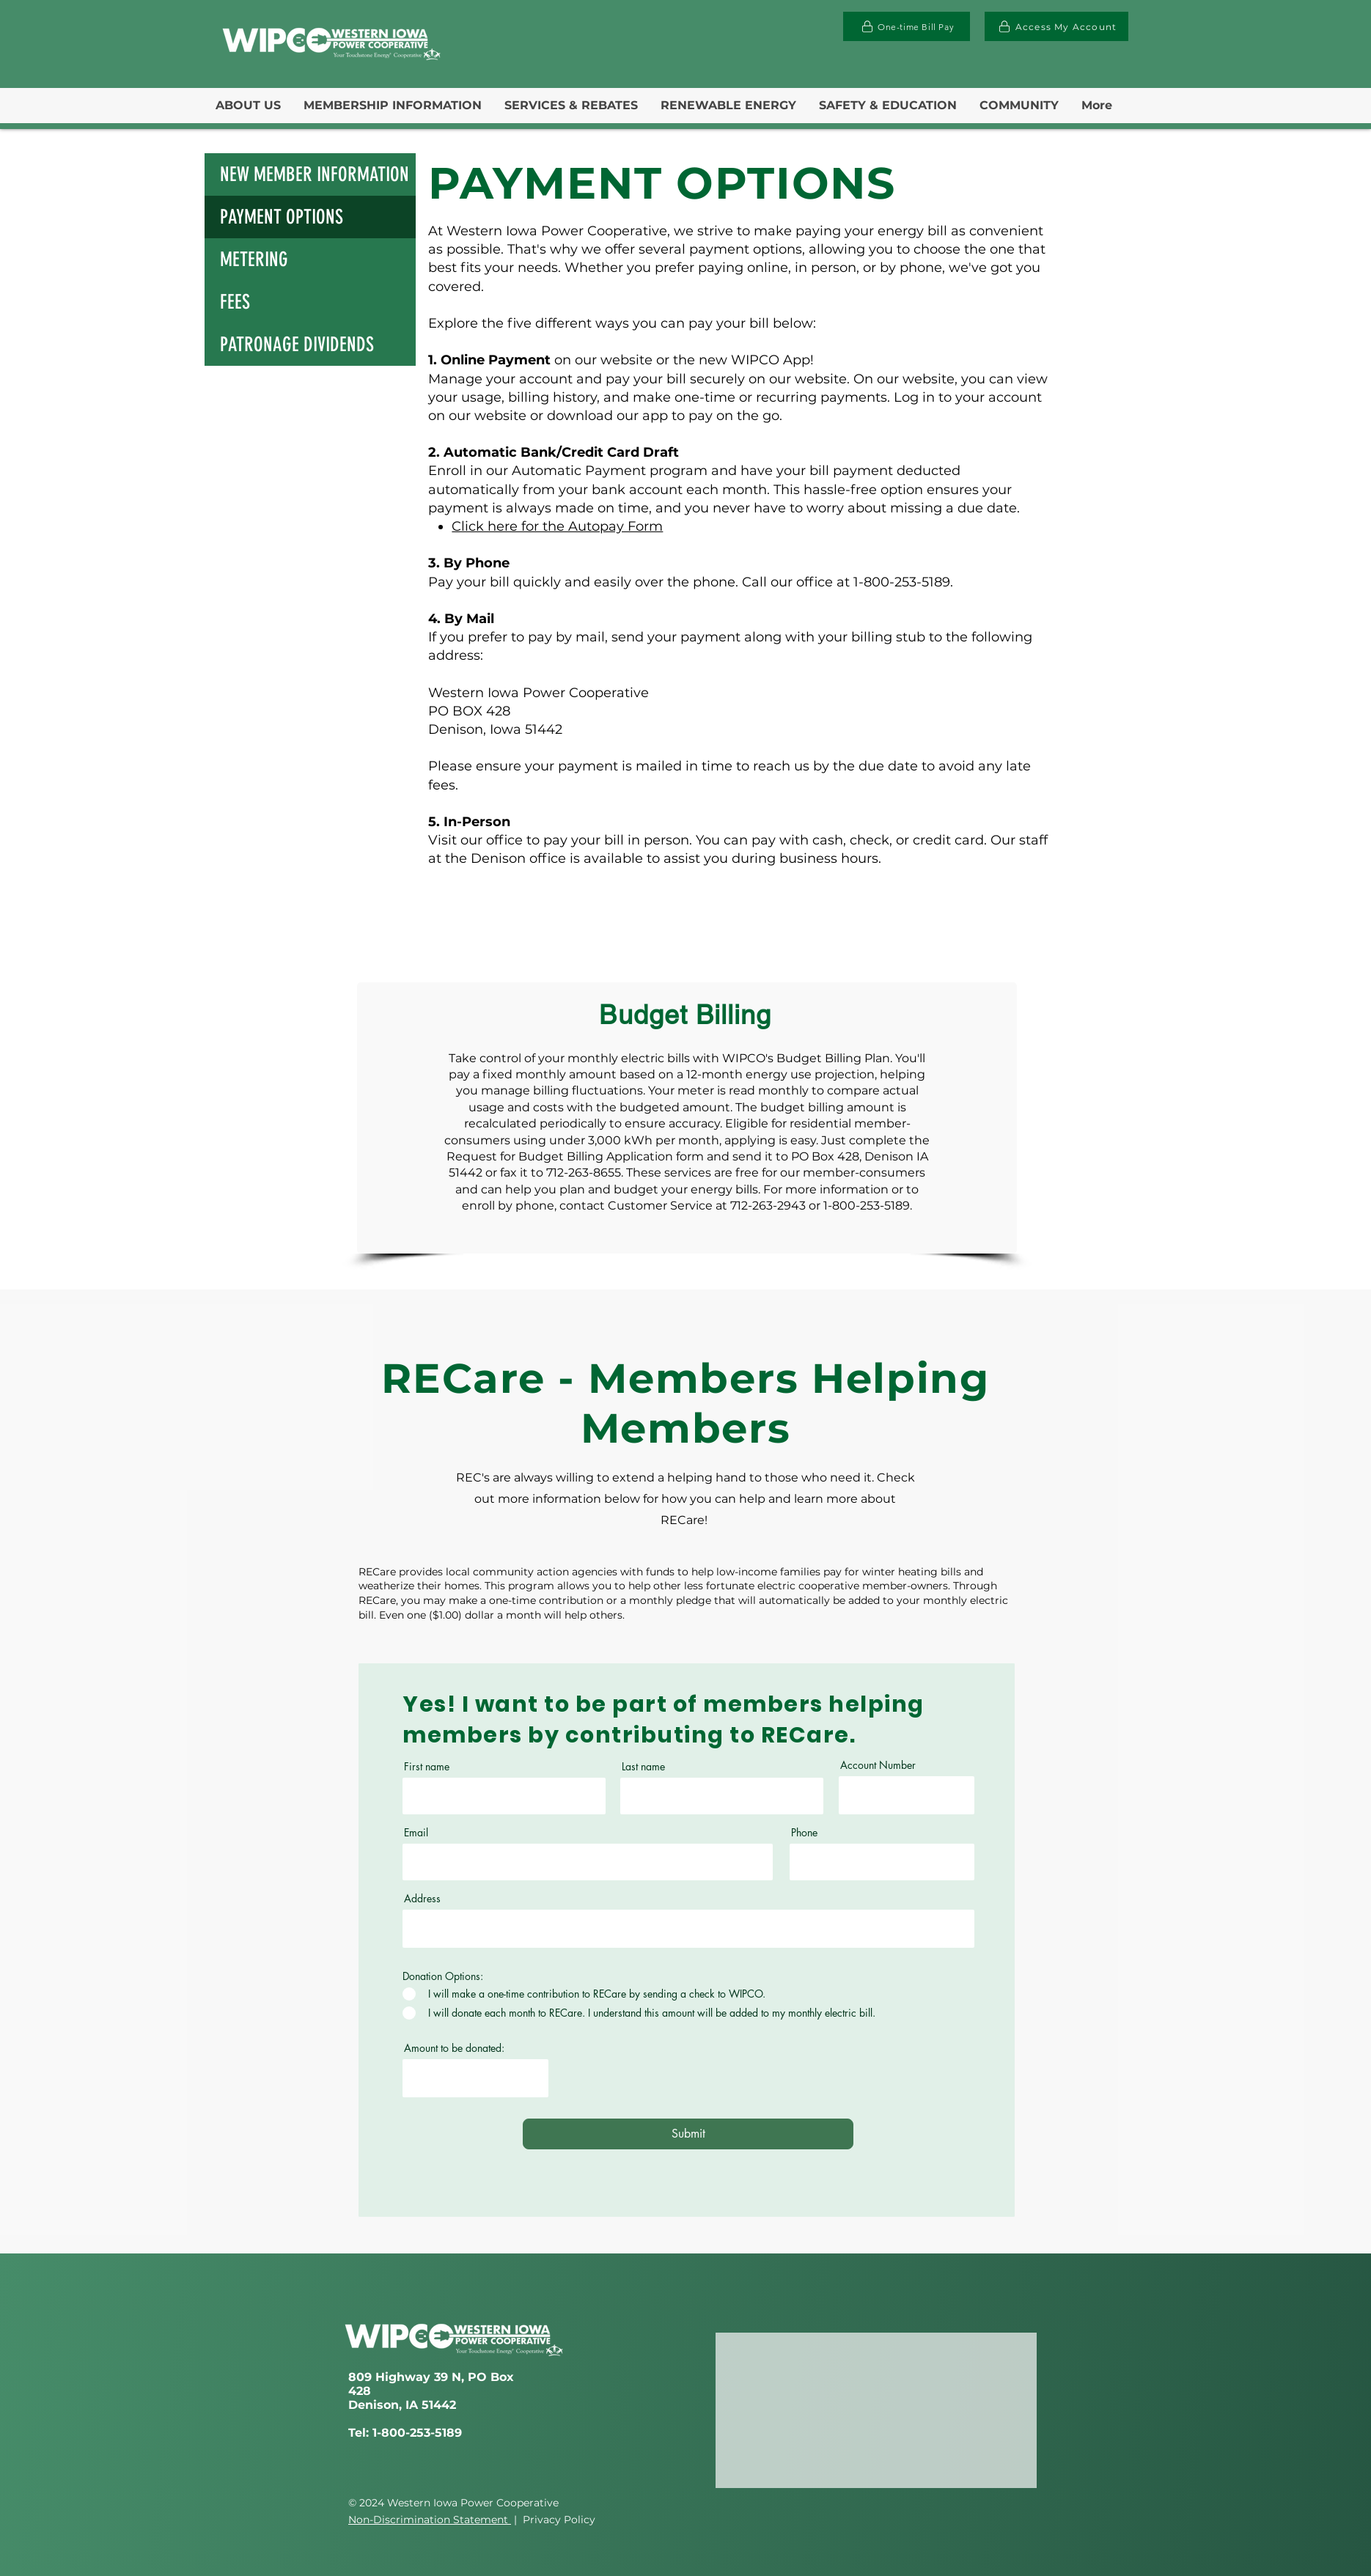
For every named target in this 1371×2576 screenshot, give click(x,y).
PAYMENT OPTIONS (281, 217)
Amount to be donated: (454, 2048)
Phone (804, 1833)
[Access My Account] (1056, 26)
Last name (643, 1767)
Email (416, 1833)
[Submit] (688, 2134)
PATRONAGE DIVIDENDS (297, 344)
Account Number (878, 1765)
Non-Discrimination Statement (429, 2519)
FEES (235, 302)
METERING (254, 259)
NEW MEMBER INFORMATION (314, 174)
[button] (248, 105)
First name (426, 1767)
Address (422, 1899)
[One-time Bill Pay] (906, 26)
